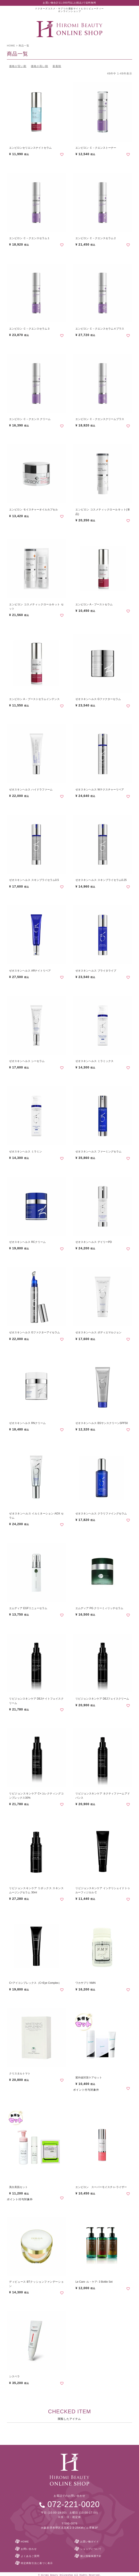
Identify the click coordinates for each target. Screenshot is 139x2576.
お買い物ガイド (89, 2541)
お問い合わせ (29, 2549)
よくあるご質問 (30, 2556)
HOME (11, 45)
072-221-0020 (73, 2504)
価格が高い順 (39, 66)
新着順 (57, 66)
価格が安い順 (17, 66)
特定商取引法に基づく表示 (37, 2563)
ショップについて (91, 2549)
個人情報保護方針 (91, 2556)
